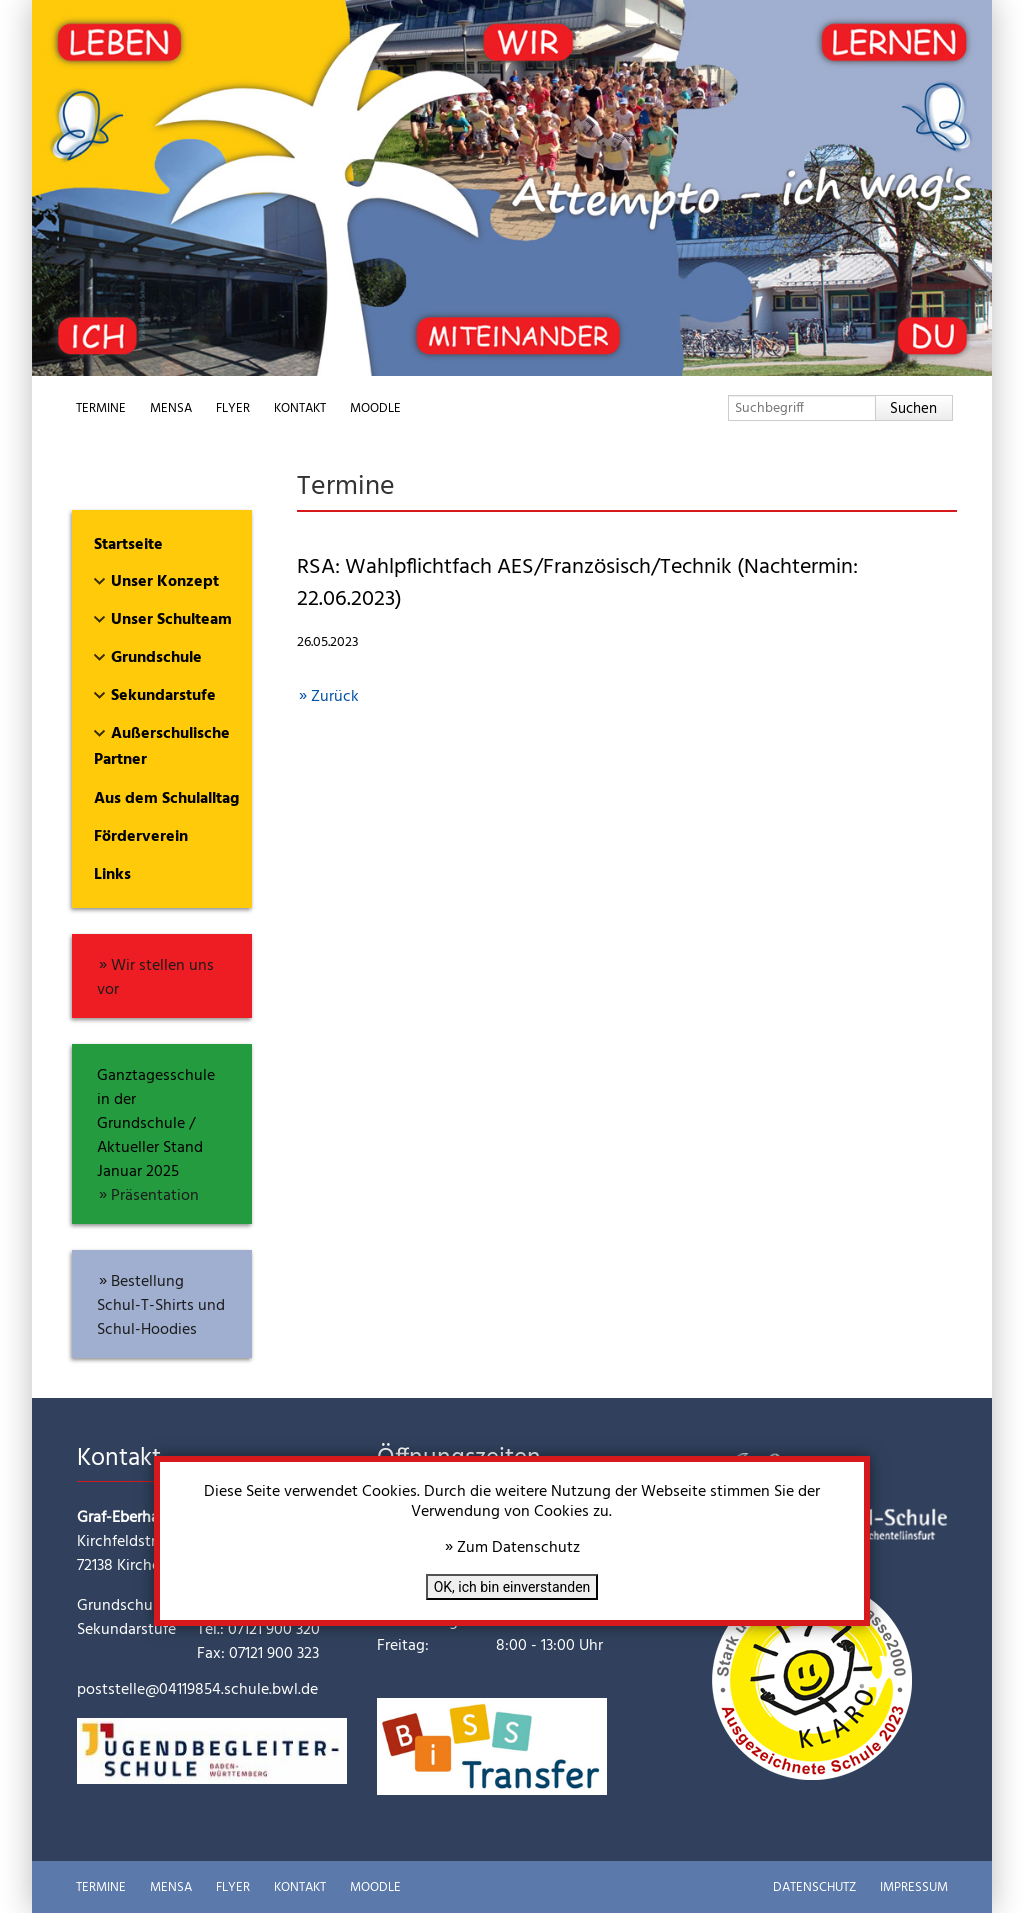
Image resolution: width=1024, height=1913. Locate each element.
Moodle (375, 408)
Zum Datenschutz (518, 1548)
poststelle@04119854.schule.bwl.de (197, 1690)
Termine (101, 408)
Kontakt (300, 408)
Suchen (913, 409)
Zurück (335, 697)
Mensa (171, 408)
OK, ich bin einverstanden (512, 1587)
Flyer (233, 408)
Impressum (914, 1887)
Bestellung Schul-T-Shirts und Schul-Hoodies (161, 1306)
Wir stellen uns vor (155, 978)
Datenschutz (814, 1887)
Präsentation (155, 1196)
